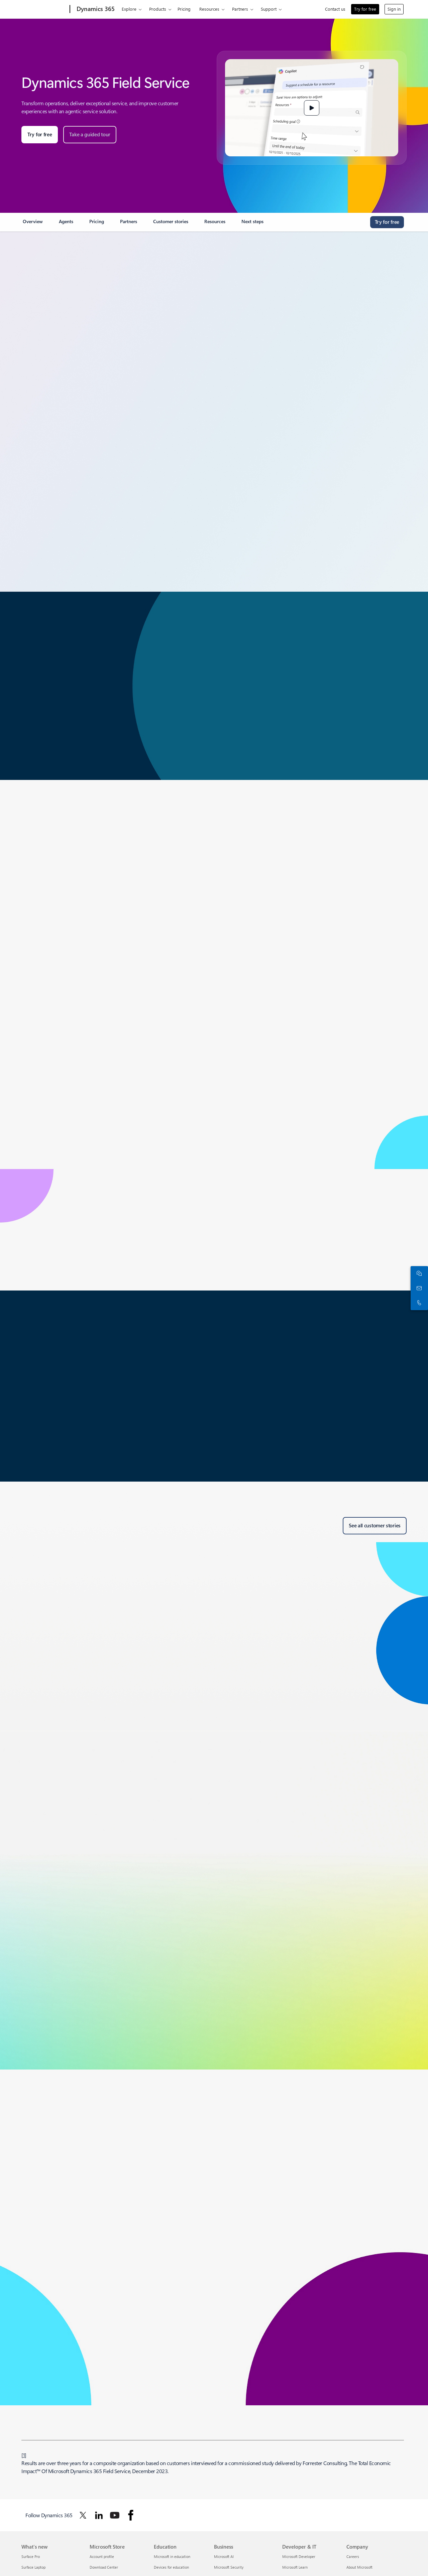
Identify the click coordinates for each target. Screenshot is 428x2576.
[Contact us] (418, 1288)
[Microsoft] (44, 9)
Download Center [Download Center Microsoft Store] (104, 2567)
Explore (129, 9)
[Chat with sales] (418, 1273)
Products (157, 9)
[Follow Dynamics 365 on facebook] (130, 2515)
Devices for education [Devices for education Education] (171, 2567)
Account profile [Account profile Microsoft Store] (102, 2556)
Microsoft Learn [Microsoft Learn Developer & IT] (295, 2567)
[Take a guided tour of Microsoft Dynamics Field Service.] (89, 134)
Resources (209, 9)
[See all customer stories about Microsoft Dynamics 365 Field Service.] (375, 1525)
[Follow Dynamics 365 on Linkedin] (99, 2515)
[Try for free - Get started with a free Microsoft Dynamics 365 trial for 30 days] (387, 222)
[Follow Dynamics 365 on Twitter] (83, 2515)
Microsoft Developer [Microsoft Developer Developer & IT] (298, 2556)
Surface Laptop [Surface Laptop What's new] (33, 2567)
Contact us (335, 9)
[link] (33, 224)
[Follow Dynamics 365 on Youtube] (114, 2515)
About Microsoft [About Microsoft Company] (359, 2567)
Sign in (394, 9)
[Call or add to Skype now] (418, 1303)
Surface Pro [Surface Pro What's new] (30, 2556)
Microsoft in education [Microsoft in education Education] (172, 2556)
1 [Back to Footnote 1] (24, 2454)
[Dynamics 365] (95, 9)
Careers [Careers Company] (352, 2556)
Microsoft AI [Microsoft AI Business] (224, 2556)
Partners (240, 9)
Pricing (184, 9)
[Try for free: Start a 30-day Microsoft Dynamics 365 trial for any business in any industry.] (39, 134)
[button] (311, 108)
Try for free (365, 9)
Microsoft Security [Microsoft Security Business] (228, 2567)
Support (269, 9)
